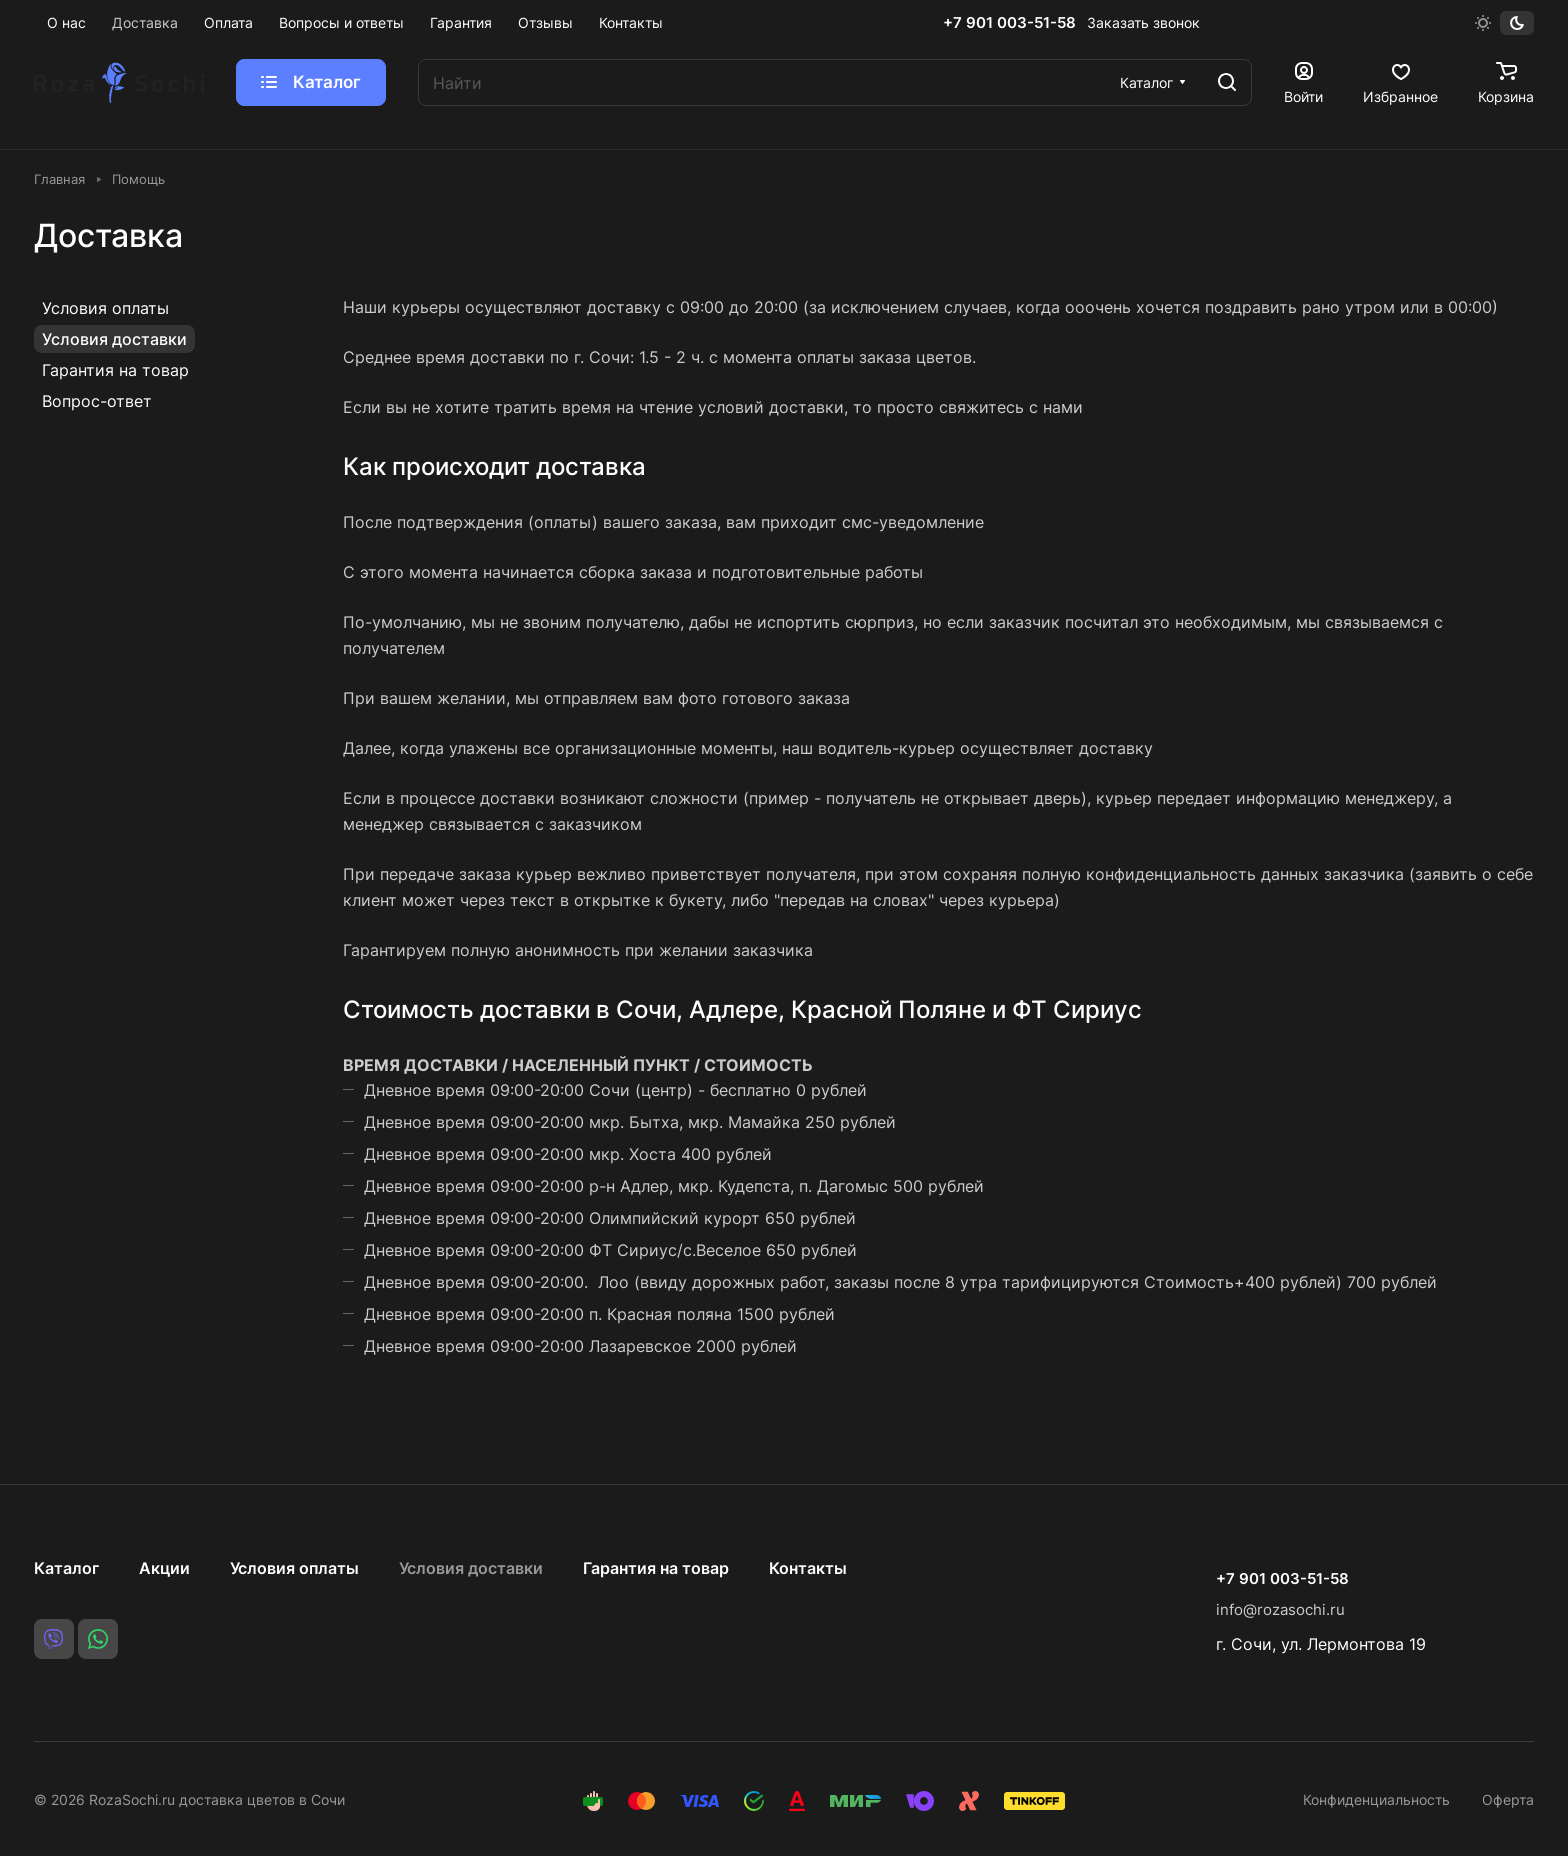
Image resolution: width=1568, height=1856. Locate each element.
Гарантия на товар (115, 370)
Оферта (1508, 1799)
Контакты (808, 1568)
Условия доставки (114, 339)
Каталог (66, 1568)
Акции (164, 1568)
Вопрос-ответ (97, 401)
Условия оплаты (105, 308)
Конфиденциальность (1376, 1799)
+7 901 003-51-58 (1009, 23)
